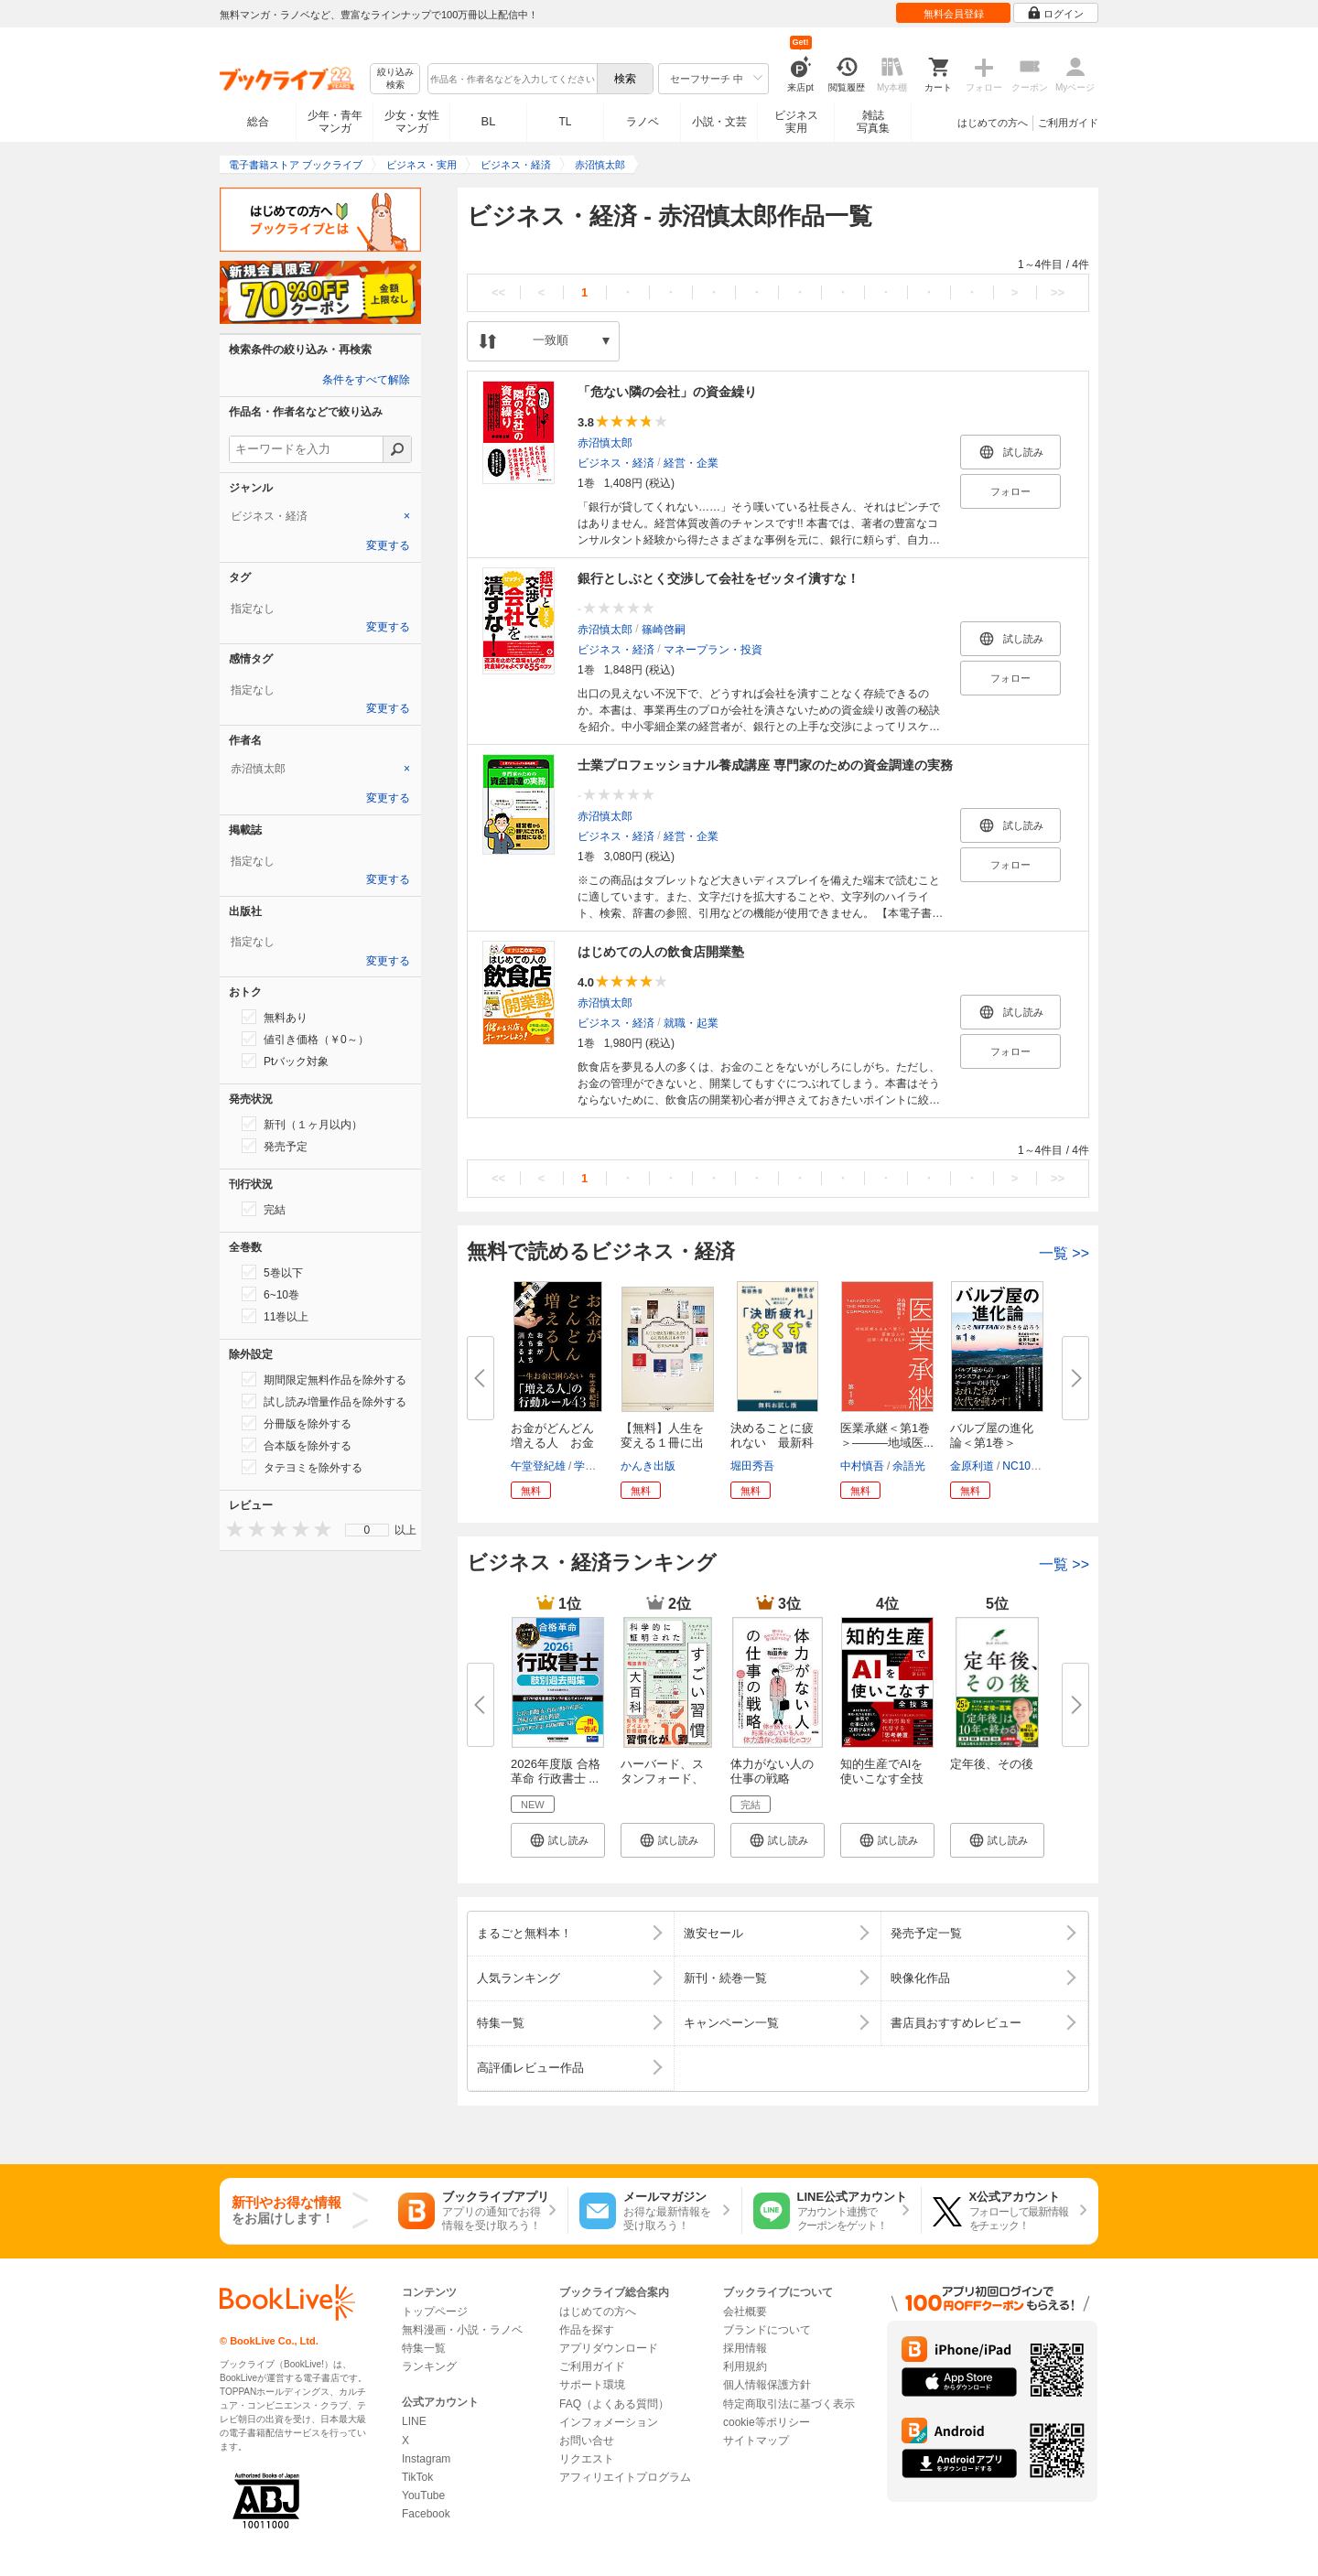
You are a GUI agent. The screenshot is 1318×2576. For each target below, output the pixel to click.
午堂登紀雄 (538, 1466)
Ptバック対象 (285, 1060)
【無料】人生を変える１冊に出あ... (662, 1442)
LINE (414, 2421)
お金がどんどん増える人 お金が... (552, 1442)
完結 (264, 1209)
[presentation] (230, 1528)
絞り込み (395, 79)
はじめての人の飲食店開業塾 (661, 951)
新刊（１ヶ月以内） (302, 1123)
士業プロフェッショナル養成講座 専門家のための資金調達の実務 (765, 765)
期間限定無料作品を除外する (324, 1379)
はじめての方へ (992, 122)
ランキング (429, 2366)
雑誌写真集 (873, 122)
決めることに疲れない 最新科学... (772, 1442)
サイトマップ (756, 2440)
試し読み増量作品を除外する (324, 1401)
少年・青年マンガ (335, 122)
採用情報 (745, 2348)
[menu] (367, 1530)
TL (564, 121)
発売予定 (275, 1145)
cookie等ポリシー (766, 2422)
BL (488, 121)
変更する (388, 545)
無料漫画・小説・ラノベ (462, 2329)
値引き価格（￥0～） (305, 1038)
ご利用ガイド (1068, 122)
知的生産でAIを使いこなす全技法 (882, 1778)
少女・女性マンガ (411, 122)
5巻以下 (272, 1272)
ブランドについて (767, 2329)
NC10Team (1029, 1466)
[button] (558, 1840)
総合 (258, 121)
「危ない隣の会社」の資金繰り (667, 391)
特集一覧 (424, 2348)
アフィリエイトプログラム (625, 2477)
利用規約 (745, 2366)
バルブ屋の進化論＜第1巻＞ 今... (991, 1442)
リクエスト (586, 2458)
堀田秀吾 (752, 1466)
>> (1057, 292)
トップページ (435, 2311)
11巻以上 (275, 1316)
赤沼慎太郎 (605, 443)
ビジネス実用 (796, 122)
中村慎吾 (862, 1466)
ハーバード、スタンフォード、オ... (662, 1778)
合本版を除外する (296, 1445)
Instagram (426, 2458)
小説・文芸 (719, 121)
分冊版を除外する (296, 1423)
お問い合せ (586, 2440)
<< (498, 292)
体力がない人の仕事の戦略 (772, 1771)
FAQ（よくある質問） (614, 2404)
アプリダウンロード (608, 2348)
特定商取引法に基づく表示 (789, 2404)
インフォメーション (608, 2422)
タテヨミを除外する (302, 1467)
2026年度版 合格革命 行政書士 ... (555, 1771)
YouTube (423, 2495)
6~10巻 (270, 1294)
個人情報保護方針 (767, 2384)
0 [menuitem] (367, 1530)
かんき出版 (648, 1466)
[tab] (320, 516)
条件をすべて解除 (366, 379)
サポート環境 (592, 2384)
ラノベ (642, 121)
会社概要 (745, 2311)
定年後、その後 (991, 1764)
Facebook (426, 2513)
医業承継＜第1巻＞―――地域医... (887, 1435)
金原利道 (972, 1466)
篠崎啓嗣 (664, 629)
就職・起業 (691, 1023)
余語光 (908, 1466)
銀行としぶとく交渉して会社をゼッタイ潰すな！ (718, 578)
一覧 (1064, 1253)
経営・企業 (691, 463)
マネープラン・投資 (713, 649)
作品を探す (586, 2329)
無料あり (275, 1016)
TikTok (417, 2477)
